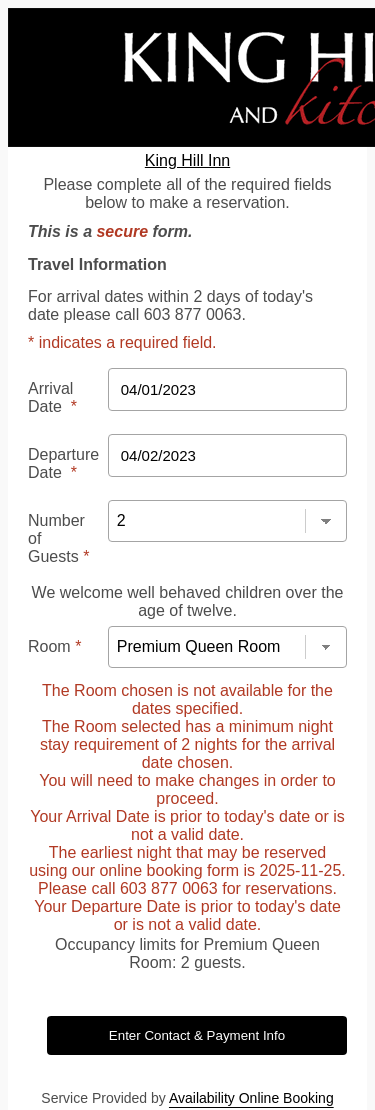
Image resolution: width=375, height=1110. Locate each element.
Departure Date (63, 463)
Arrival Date (52, 397)
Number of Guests (58, 538)
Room (54, 646)
